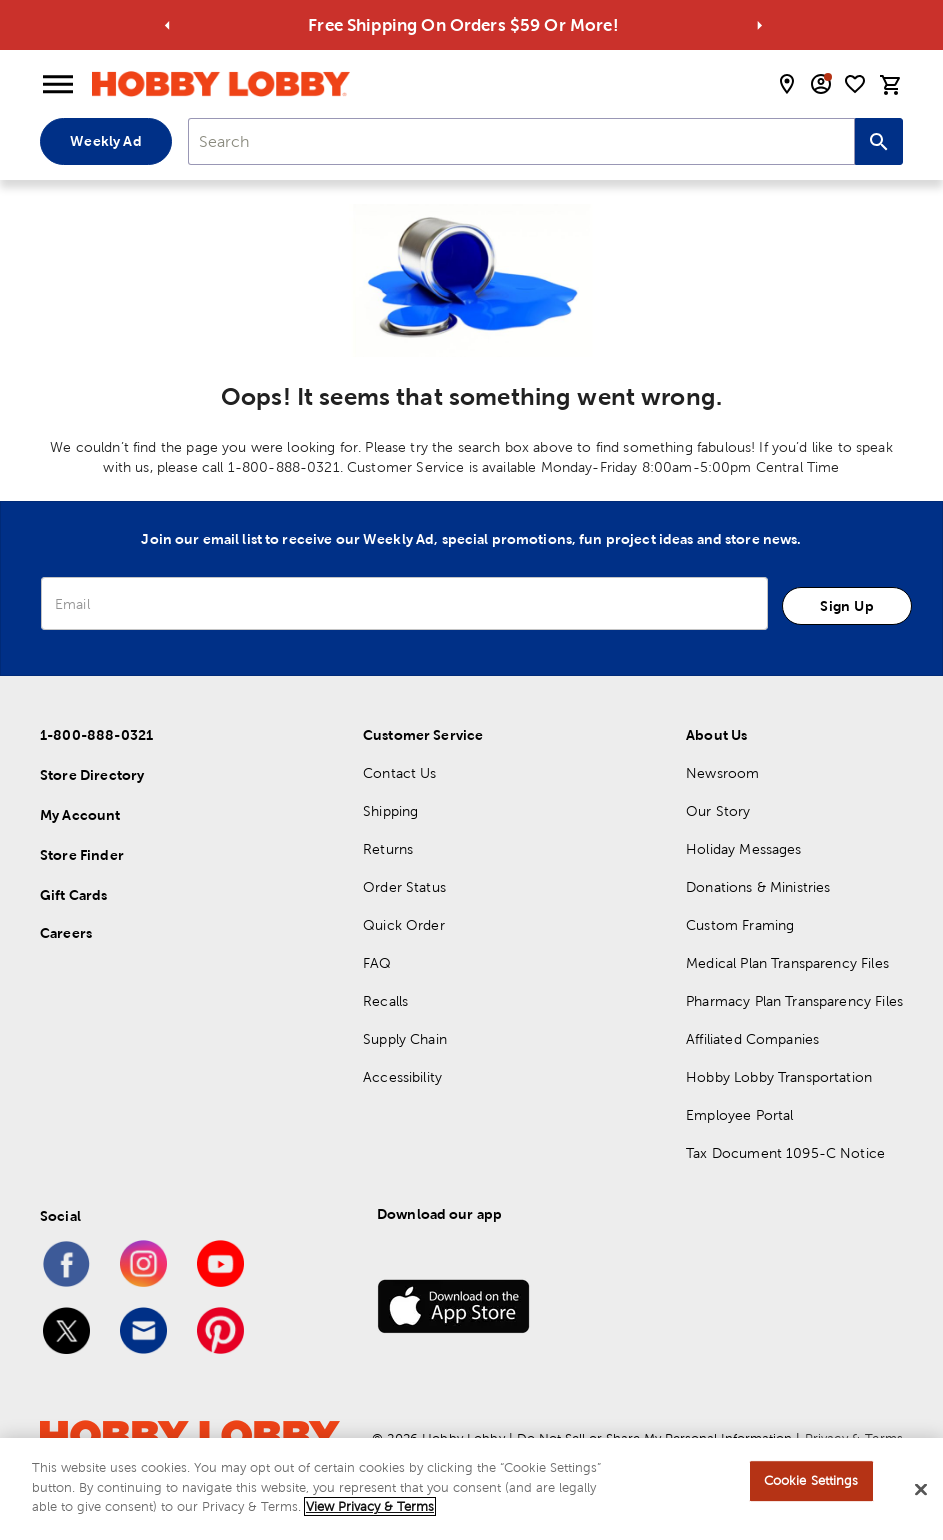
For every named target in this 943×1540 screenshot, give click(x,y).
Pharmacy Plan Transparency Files (794, 1001)
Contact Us (400, 773)
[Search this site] (879, 141)
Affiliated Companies (752, 1039)
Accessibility (402, 1077)
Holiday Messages (743, 849)
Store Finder (82, 855)
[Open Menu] (58, 85)
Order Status (404, 887)
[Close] (921, 1493)
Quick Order (404, 925)
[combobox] (521, 141)
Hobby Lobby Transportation (779, 1077)
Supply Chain (405, 1039)
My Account (80, 815)
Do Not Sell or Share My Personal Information (654, 1438)
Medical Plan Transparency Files (787, 963)
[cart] (891, 85)
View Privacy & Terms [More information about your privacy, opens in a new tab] (370, 1509)
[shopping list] (855, 84)
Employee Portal (739, 1115)
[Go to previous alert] (167, 25)
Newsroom (722, 773)
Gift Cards (74, 895)
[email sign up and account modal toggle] (821, 84)
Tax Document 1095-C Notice (785, 1153)
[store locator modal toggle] (787, 84)
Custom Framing (740, 925)
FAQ (377, 963)
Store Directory (92, 775)
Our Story (718, 811)
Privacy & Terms (854, 1438)
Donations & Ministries (758, 887)
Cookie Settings (811, 1483)
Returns (388, 849)
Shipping (390, 811)
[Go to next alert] (760, 25)
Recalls (385, 1001)
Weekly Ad (105, 141)
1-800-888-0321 (96, 735)
